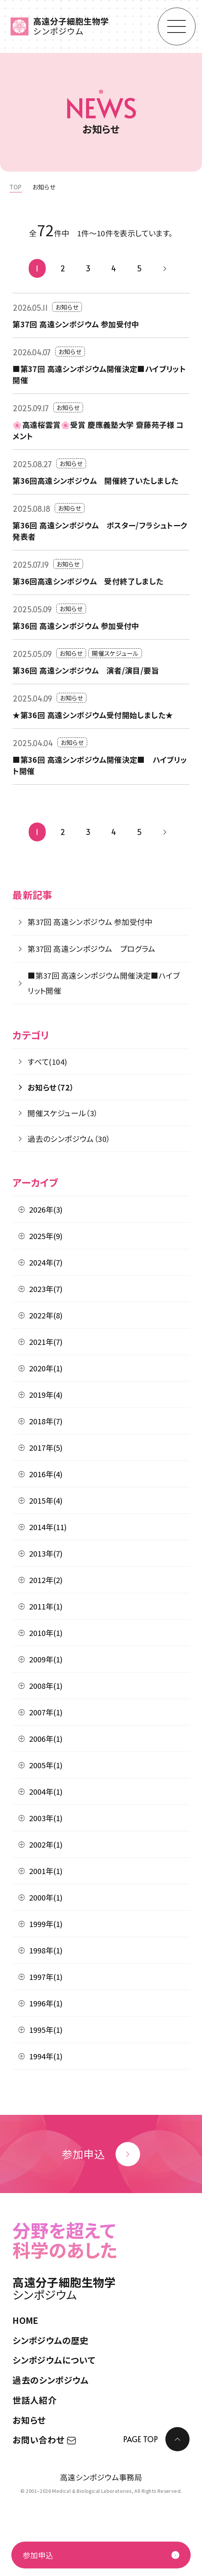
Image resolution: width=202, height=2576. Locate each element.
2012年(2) (46, 1579)
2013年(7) (46, 1553)
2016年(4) (46, 1473)
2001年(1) (46, 1870)
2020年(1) (46, 1368)
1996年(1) (46, 2003)
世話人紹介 (34, 2400)
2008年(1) (46, 1685)
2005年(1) (46, 1765)
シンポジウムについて (53, 2360)
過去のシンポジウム (50, 2380)
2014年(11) (48, 1526)
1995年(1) (46, 2029)
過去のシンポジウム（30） (69, 1138)
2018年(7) (46, 1421)
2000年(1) (46, 1897)
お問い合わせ (44, 2440)
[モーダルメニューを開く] (177, 26)
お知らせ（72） (51, 1087)
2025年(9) (46, 1235)
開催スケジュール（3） (63, 1113)
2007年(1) (46, 1712)
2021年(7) (46, 1341)
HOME (25, 2320)
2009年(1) (46, 1659)
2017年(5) (46, 1447)
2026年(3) (46, 1209)
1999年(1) (46, 1923)
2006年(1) (46, 1738)
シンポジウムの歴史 (50, 2340)
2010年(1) (46, 1632)
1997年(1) (46, 1976)
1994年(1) (46, 2056)
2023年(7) (46, 1288)
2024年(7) (46, 1262)
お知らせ (29, 2420)
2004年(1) (46, 1791)
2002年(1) (46, 1844)
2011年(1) (46, 1606)
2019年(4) (46, 1394)
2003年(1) (46, 1817)
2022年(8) (46, 1315)
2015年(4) (46, 1500)
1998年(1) (46, 1950)
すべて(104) (47, 1061)
